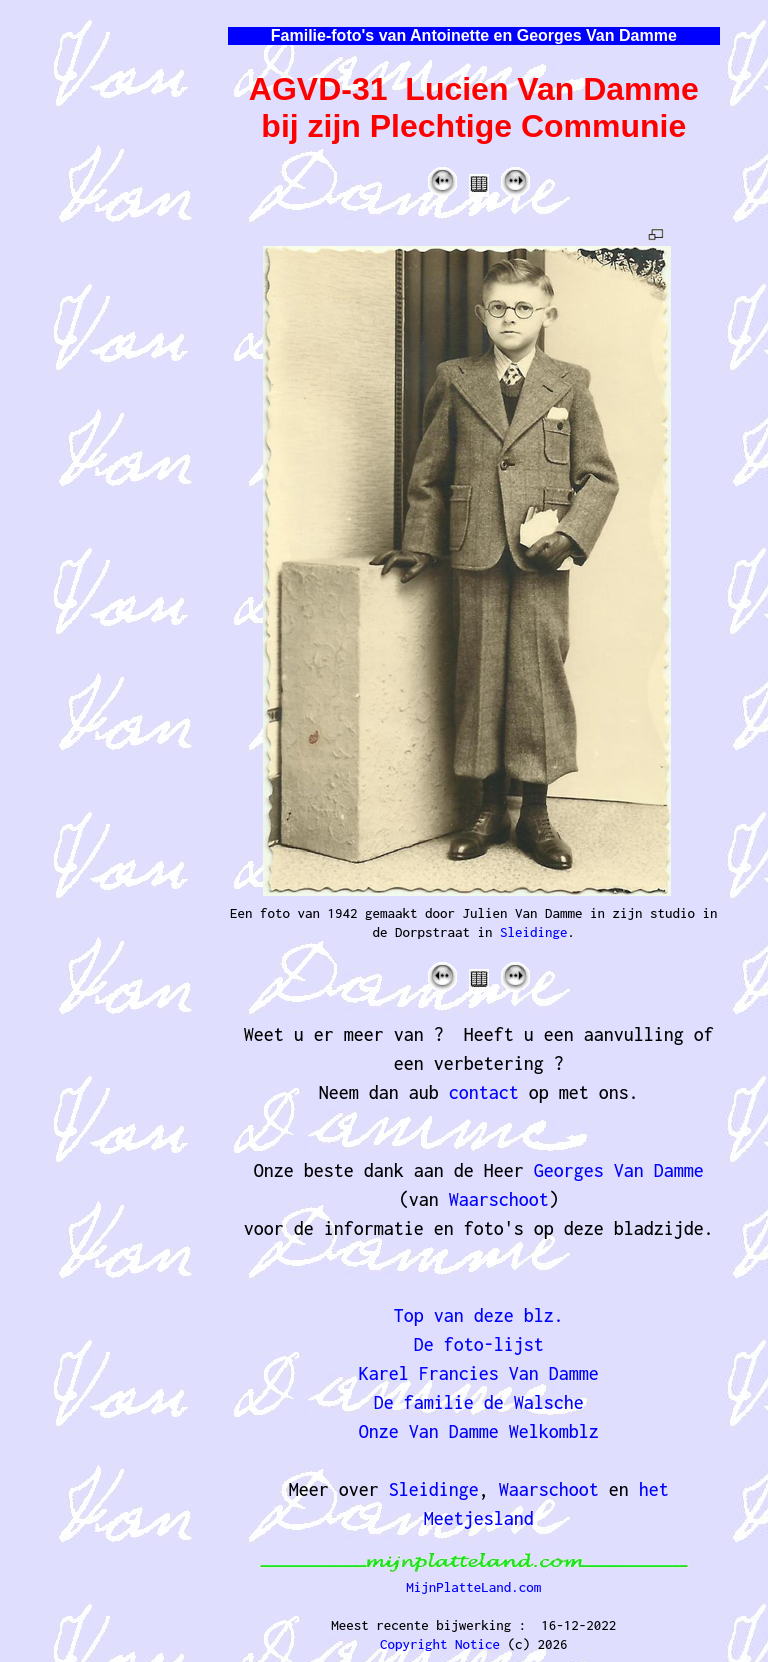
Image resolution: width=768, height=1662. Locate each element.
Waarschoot (499, 1199)
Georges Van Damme (619, 1170)
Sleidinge (534, 932)
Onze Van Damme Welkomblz (479, 1431)
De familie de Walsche (479, 1402)
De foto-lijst (479, 1344)
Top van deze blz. (479, 1315)
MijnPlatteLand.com (473, 1587)
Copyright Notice (440, 1644)
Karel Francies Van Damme (479, 1373)
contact (484, 1092)
